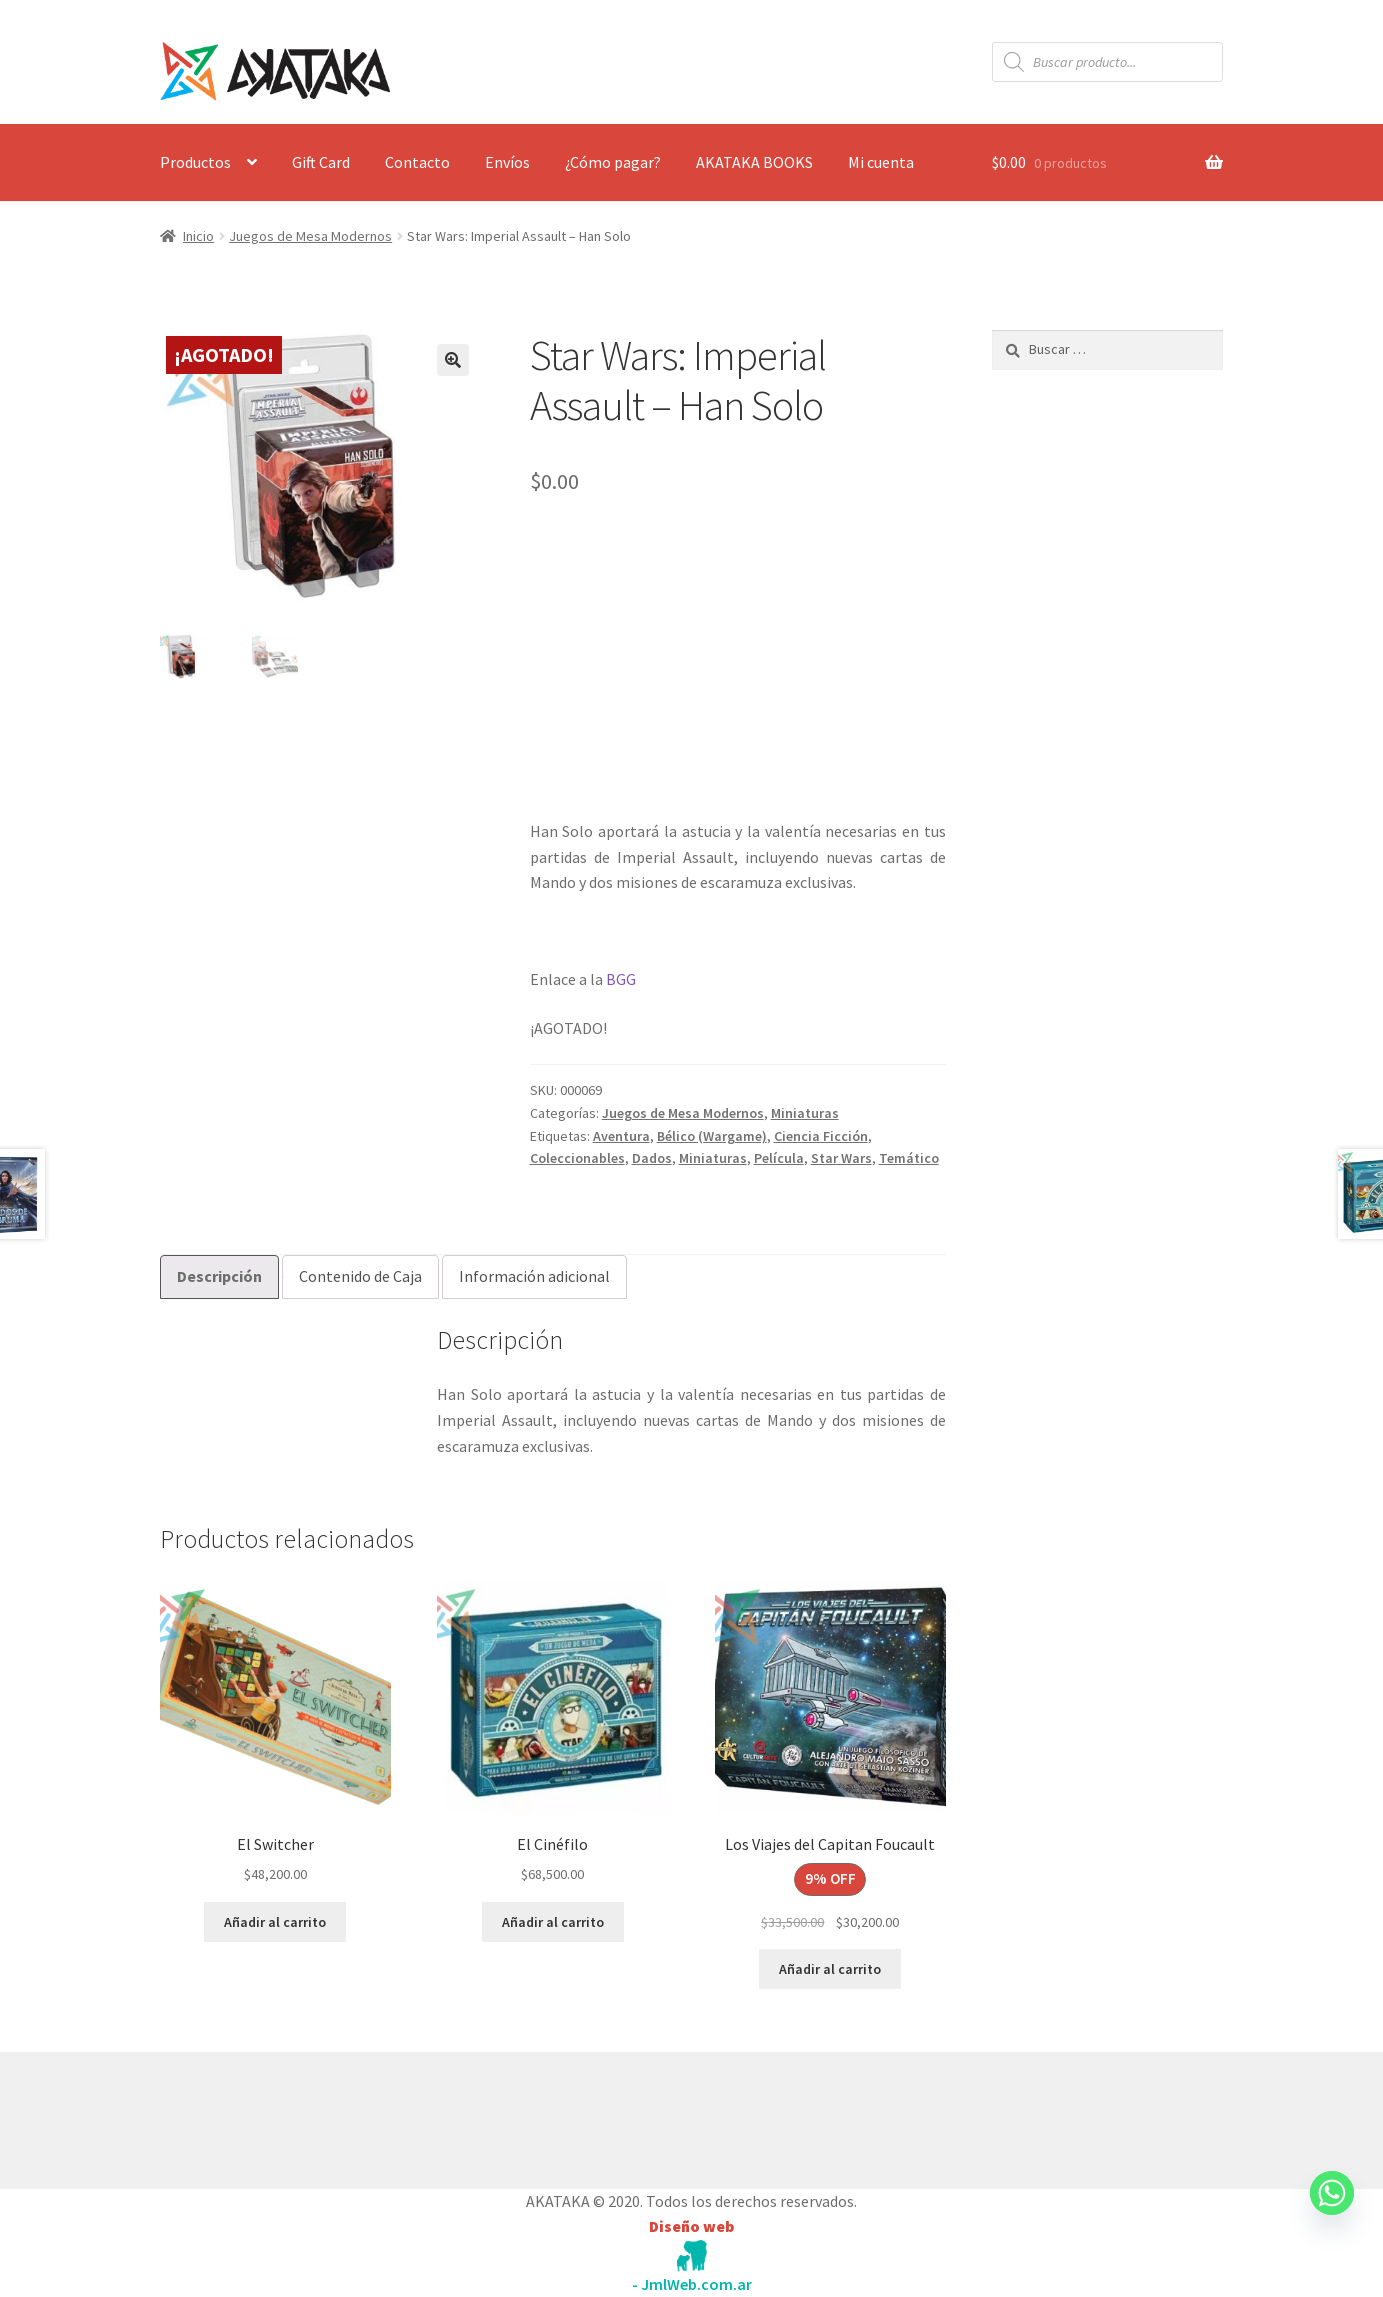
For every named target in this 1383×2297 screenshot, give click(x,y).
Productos (195, 162)
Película (779, 1158)
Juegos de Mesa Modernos (310, 236)
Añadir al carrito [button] (275, 1922)
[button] (453, 360)
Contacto (417, 162)
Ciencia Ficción (821, 1136)
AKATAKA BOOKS (754, 162)
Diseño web (691, 2226)
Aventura (621, 1136)
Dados (652, 1158)
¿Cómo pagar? (613, 162)
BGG (621, 979)
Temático (909, 1158)
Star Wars (841, 1158)
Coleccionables (577, 1158)
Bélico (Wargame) (712, 1136)
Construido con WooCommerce (266, 2115)
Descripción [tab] (219, 1276)
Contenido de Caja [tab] (360, 1276)
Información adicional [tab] (534, 1276)
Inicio (198, 236)
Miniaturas (805, 1113)
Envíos (507, 162)
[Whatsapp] (1332, 2212)
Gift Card (321, 162)
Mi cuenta (881, 162)
